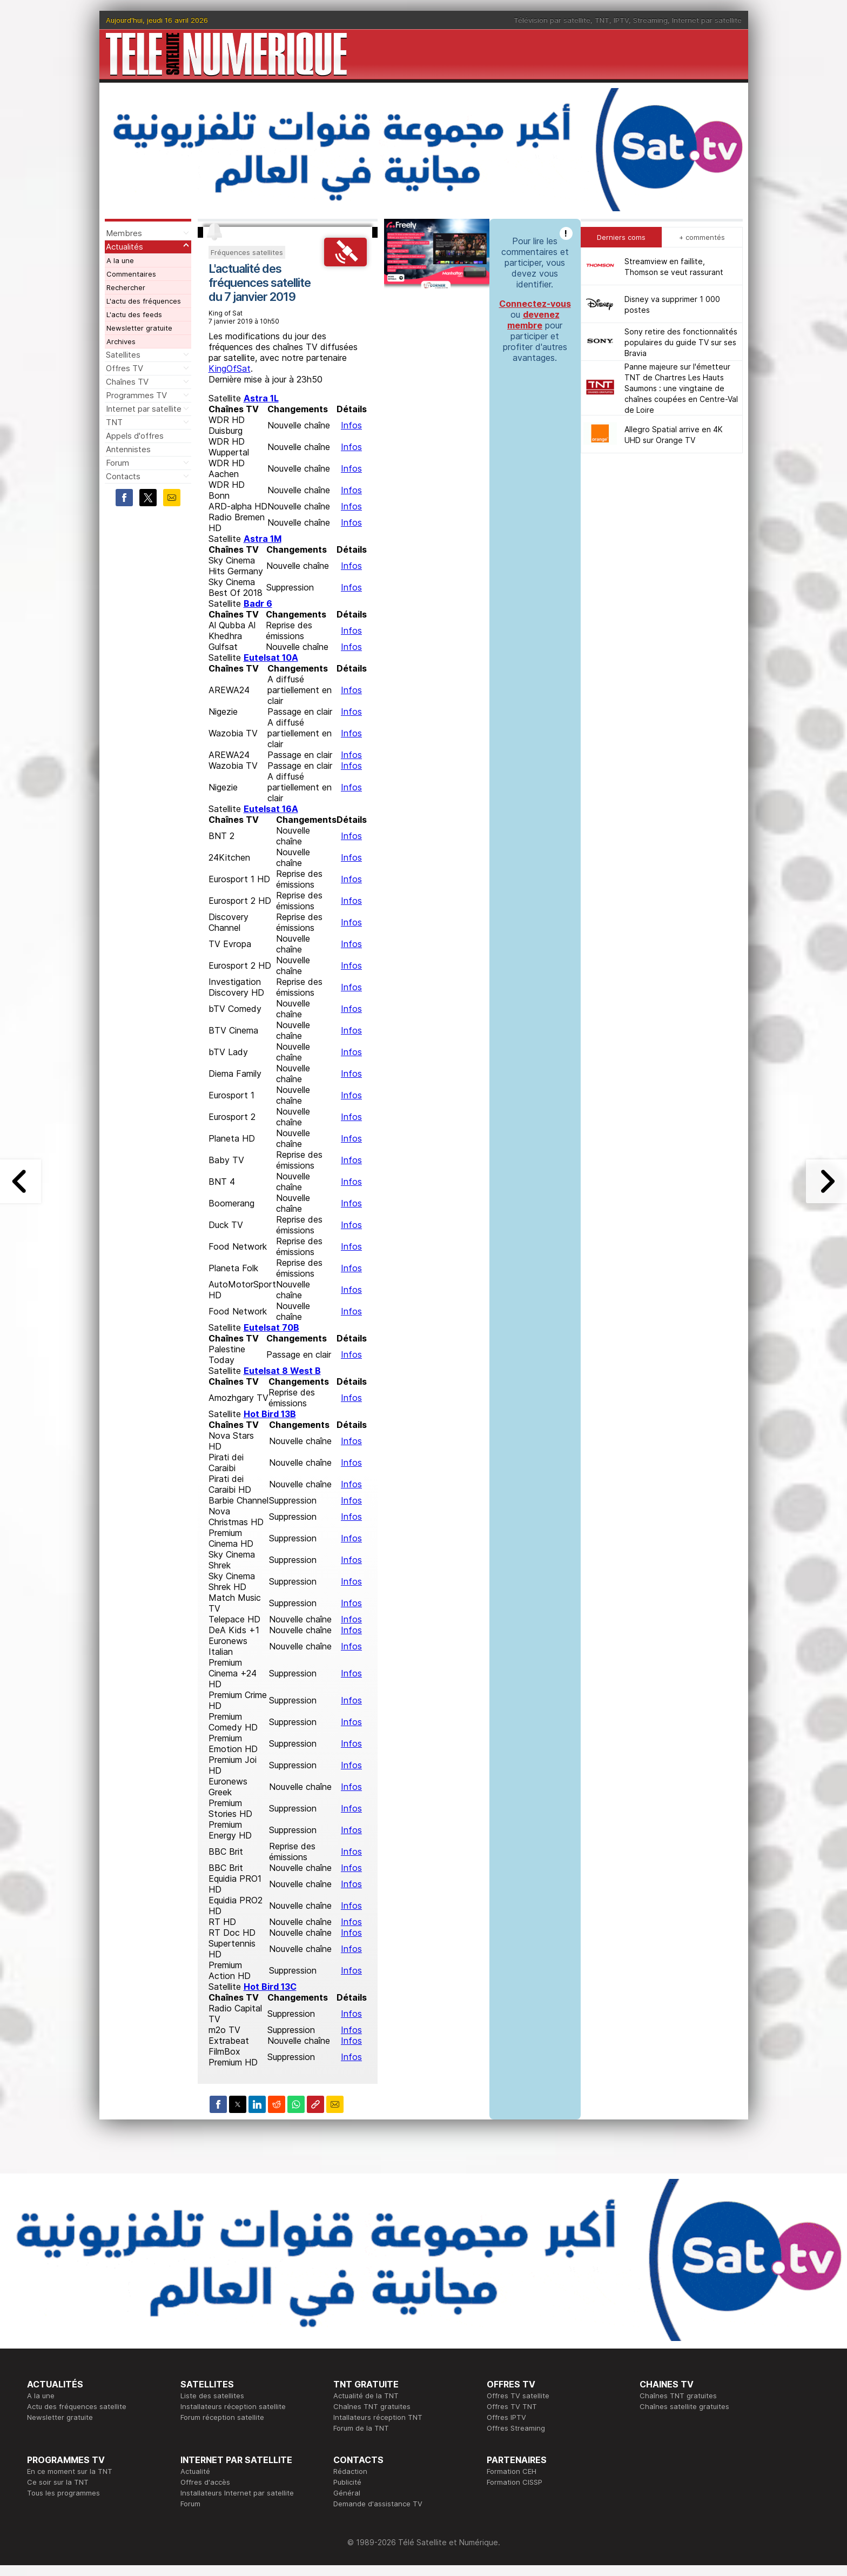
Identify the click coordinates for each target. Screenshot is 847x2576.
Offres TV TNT (512, 2406)
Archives (121, 341)
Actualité (195, 2471)
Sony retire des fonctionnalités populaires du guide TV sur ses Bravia (680, 342)
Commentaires (131, 274)
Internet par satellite (707, 20)
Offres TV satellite (518, 2395)
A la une (120, 260)
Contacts (123, 476)
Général (346, 2492)
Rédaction (350, 2471)
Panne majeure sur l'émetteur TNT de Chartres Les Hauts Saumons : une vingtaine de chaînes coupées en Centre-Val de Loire (681, 388)
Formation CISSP (514, 2482)
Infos (351, 425)
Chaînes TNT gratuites (372, 2406)
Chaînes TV (127, 382)
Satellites (123, 355)
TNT (602, 20)
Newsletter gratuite (139, 328)
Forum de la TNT (361, 2428)
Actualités (124, 247)
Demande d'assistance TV (377, 2503)
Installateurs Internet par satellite (237, 2492)
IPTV (621, 20)
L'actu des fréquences (143, 301)
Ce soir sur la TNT (58, 2482)
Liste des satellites (212, 2395)
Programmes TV (136, 395)
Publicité (347, 2482)
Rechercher (125, 287)
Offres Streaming (516, 2428)
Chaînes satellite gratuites (684, 2406)
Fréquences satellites (247, 252)
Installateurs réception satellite (233, 2406)
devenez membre (533, 320)
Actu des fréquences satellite (76, 2406)
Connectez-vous (535, 303)
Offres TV (124, 368)
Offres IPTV (506, 2417)
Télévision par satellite (552, 20)
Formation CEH (511, 2471)
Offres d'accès (205, 2482)
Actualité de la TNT (366, 2395)
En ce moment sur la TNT (69, 2471)
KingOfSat (230, 368)
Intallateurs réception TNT (377, 2417)
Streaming (650, 20)
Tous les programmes (63, 2492)
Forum (117, 463)
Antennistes (128, 449)
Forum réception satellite (222, 2417)
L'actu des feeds (134, 314)
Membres (124, 233)
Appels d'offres (135, 436)
